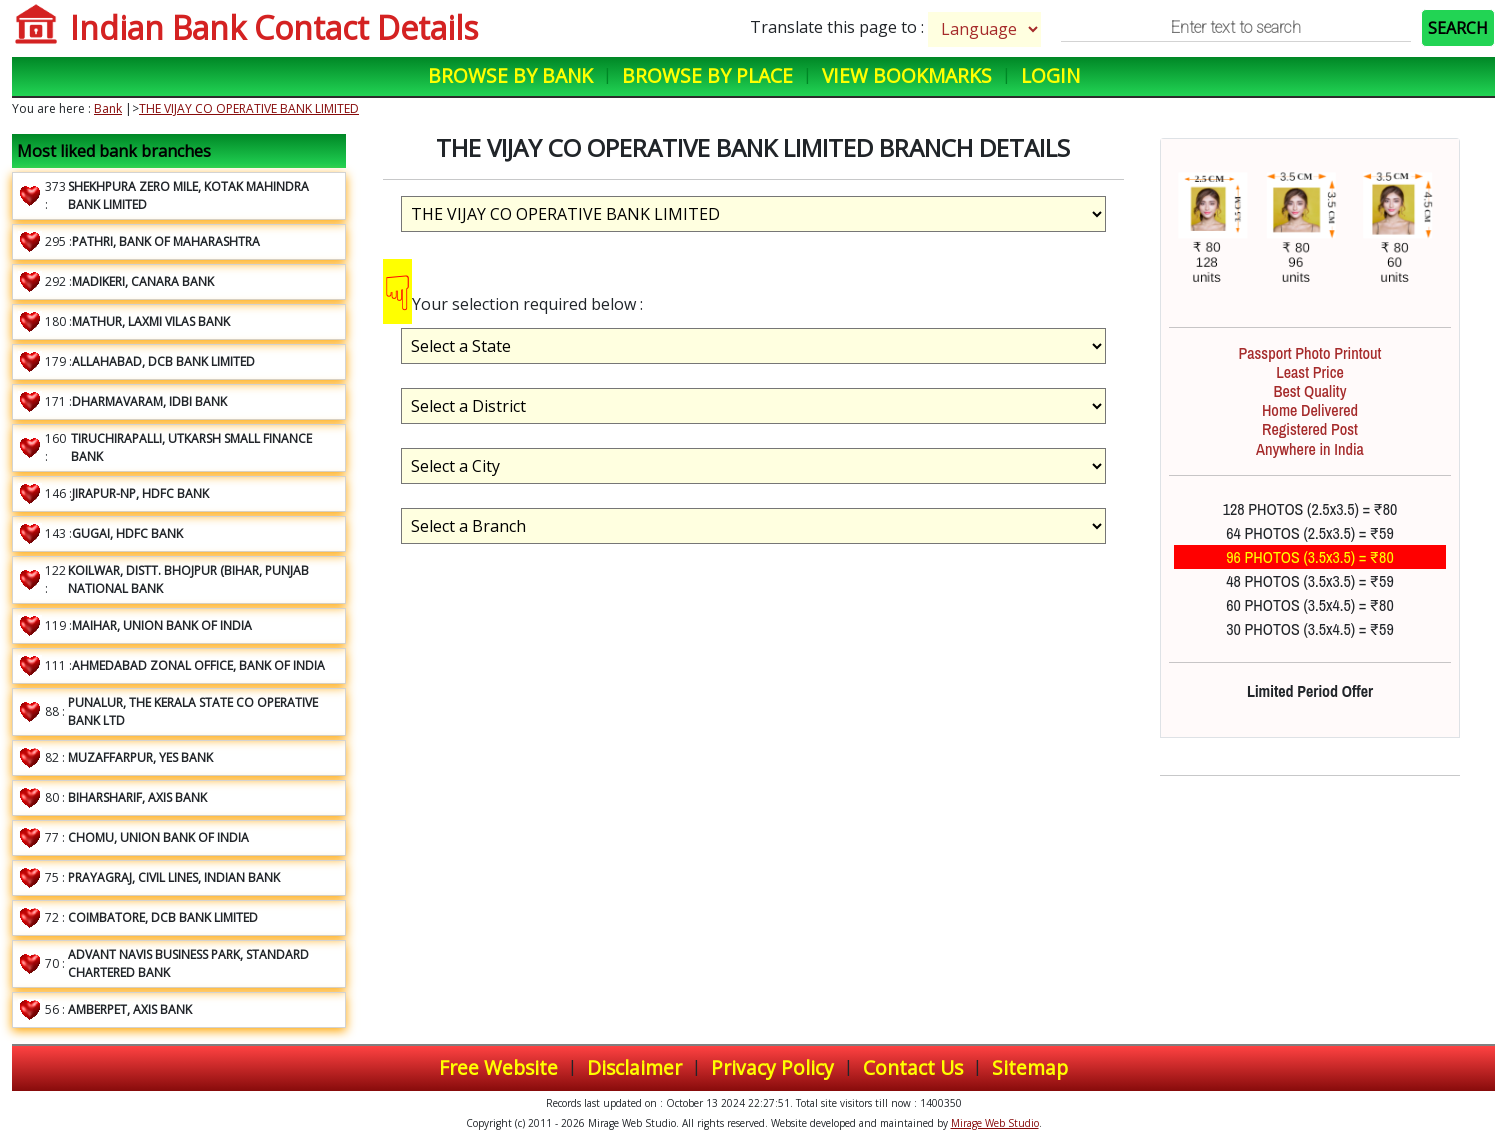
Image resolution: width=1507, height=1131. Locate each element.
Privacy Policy (772, 1067)
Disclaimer (634, 1067)
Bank (108, 108)
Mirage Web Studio (995, 1123)
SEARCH (1458, 28)
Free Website (498, 1067)
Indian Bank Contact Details (274, 27)
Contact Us (913, 1067)
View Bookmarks (907, 75)
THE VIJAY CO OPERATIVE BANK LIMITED (249, 108)
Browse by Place (707, 75)
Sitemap (1030, 1067)
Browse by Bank (510, 75)
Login (1050, 75)
